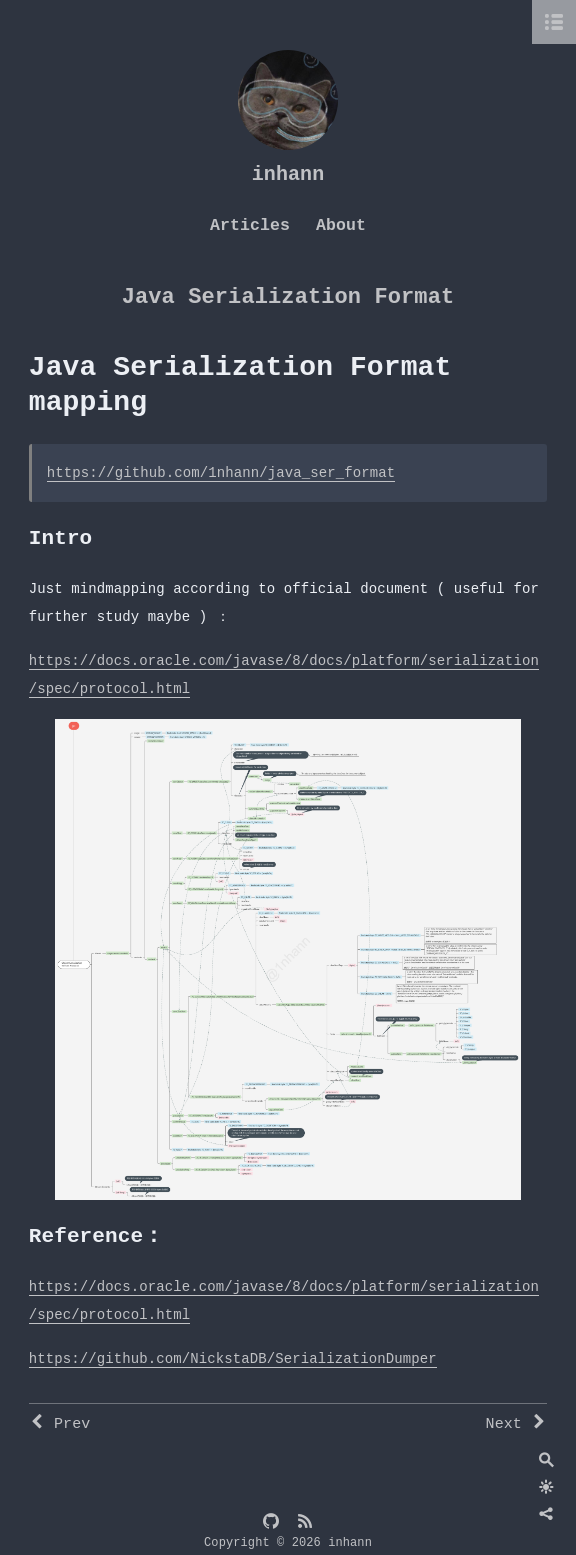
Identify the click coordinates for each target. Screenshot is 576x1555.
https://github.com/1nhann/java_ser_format (221, 473)
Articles (250, 225)
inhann (288, 174)
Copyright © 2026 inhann (288, 1543)
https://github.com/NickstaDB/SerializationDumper (233, 1359)
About (341, 225)
